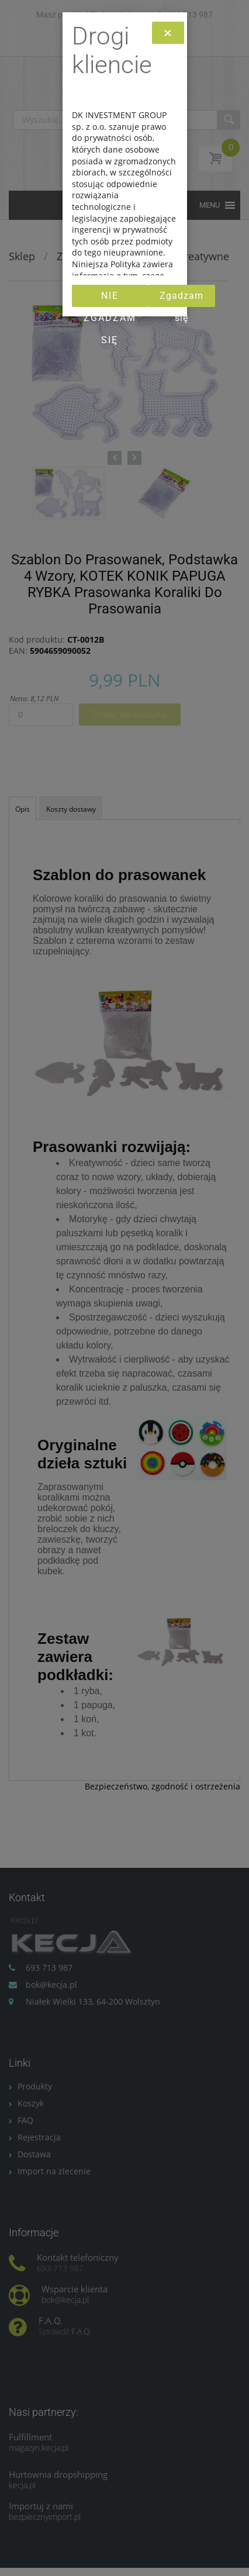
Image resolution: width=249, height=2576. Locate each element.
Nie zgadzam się (110, 298)
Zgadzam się (181, 298)
